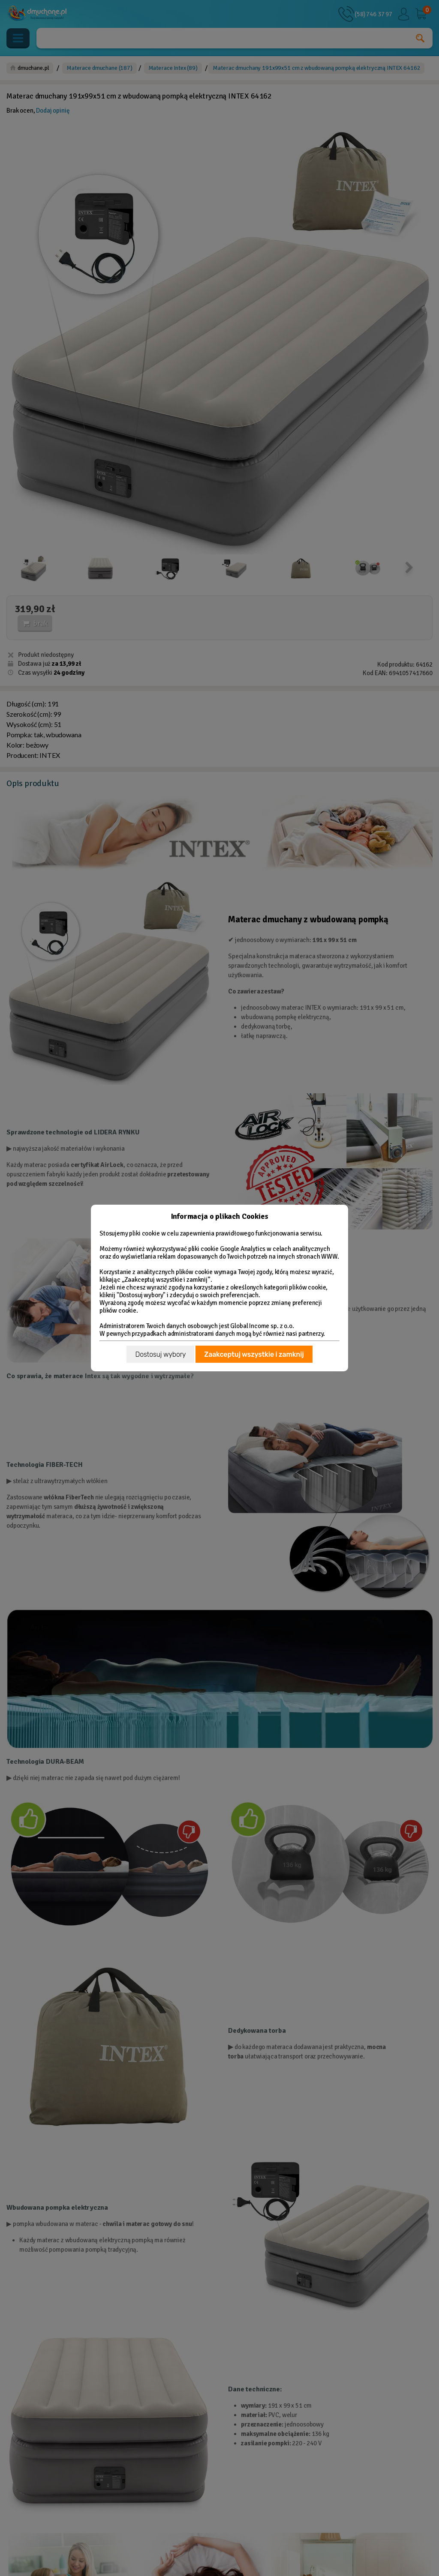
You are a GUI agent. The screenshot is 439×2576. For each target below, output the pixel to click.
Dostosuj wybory (160, 1354)
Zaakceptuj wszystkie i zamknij (254, 1354)
